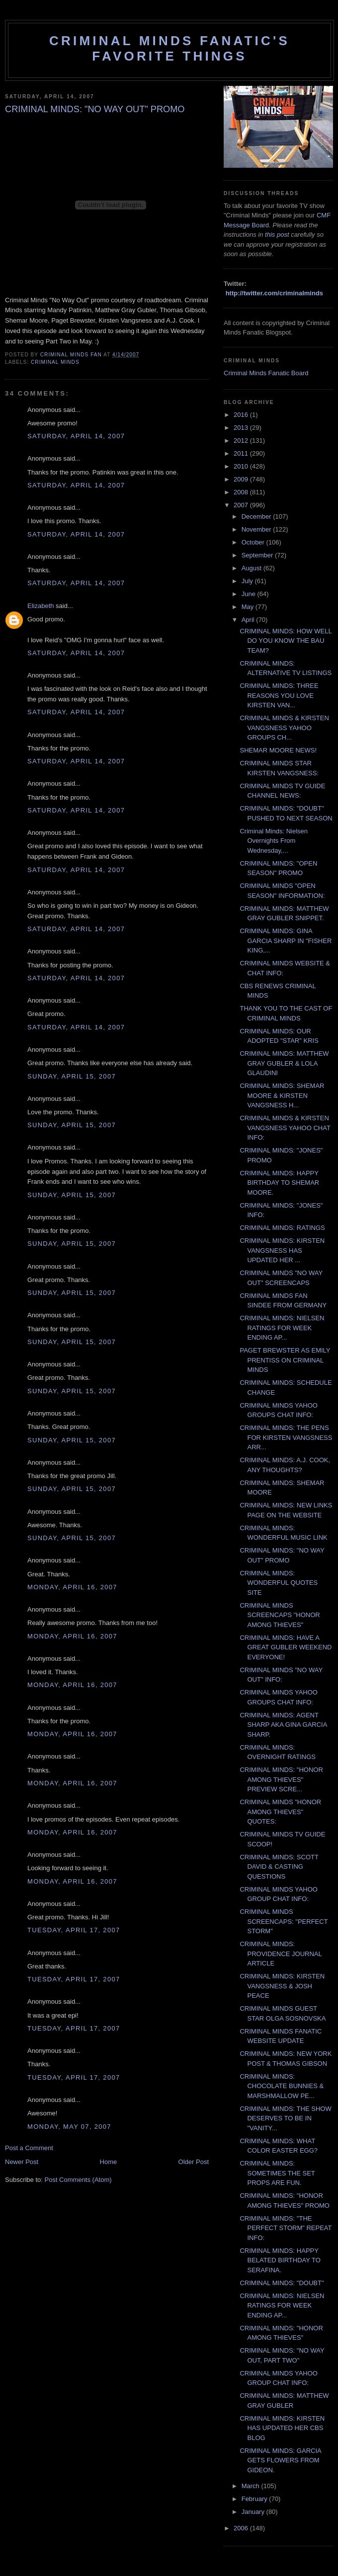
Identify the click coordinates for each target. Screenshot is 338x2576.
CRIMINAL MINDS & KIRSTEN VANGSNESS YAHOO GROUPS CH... (284, 727)
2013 (242, 427)
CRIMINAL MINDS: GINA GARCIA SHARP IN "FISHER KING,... (286, 940)
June (249, 594)
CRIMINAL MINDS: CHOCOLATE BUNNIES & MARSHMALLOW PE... (282, 2086)
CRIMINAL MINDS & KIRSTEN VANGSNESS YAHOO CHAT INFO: (285, 1127)
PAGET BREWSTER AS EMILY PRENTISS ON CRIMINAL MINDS (285, 1360)
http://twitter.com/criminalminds (274, 293)
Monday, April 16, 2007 (72, 1587)
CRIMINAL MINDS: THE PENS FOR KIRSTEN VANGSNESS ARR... (286, 1437)
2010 (242, 466)
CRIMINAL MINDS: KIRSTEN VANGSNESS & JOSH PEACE (282, 1985)
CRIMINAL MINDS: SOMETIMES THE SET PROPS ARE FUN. (277, 2173)
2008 (242, 492)
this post (277, 234)
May (248, 606)
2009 (242, 479)
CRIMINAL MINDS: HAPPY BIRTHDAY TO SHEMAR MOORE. (279, 1182)
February (255, 2499)
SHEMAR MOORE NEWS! (278, 750)
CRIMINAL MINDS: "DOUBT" (282, 2283)
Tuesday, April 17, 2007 (73, 1930)
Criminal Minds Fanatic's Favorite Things (169, 48)
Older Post (193, 2162)
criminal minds (55, 362)
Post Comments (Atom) (78, 2179)
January (254, 2511)
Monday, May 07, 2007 (69, 2126)
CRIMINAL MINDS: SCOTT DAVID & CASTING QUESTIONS (279, 1866)
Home (108, 2162)
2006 (242, 2528)
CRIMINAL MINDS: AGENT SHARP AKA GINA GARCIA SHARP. (283, 1724)
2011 (242, 453)
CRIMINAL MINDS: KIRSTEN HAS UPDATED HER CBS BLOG (282, 2428)
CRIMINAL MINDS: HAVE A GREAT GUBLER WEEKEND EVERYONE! (286, 1647)
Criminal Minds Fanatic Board (266, 373)
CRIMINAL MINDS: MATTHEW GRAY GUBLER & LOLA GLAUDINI (284, 1063)
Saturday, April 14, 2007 (76, 436)
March (251, 2486)
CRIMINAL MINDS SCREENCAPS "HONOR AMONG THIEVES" (280, 1615)
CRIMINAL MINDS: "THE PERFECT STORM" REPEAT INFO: (286, 2228)
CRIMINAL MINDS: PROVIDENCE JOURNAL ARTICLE (281, 1953)
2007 (242, 505)
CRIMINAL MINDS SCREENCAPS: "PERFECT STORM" (284, 1921)
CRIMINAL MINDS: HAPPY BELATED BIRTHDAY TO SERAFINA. (280, 2260)
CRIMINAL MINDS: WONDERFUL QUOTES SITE (279, 1582)
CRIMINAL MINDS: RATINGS (282, 1227)
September (258, 555)
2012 (242, 440)
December (257, 516)
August (252, 568)
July (248, 581)
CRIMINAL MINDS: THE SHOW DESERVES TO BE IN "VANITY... (285, 2118)
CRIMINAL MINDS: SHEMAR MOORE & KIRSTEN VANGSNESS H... (282, 1095)
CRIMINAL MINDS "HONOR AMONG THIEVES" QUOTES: (280, 1811)
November (257, 529)
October (254, 542)
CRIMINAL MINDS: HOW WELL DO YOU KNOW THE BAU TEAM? (286, 640)
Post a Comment (29, 2148)
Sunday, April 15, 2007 (71, 1076)
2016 (242, 414)
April (249, 619)
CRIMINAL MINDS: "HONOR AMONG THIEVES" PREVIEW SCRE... (281, 1779)
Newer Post (21, 2162)
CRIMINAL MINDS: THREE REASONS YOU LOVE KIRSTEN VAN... (279, 695)
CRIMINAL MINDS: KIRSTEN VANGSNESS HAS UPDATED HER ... (282, 1250)
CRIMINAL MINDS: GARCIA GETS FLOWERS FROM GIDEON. (280, 2460)
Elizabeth (40, 606)
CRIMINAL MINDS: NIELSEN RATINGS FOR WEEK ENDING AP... (282, 1327)
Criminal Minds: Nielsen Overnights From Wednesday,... (274, 840)
